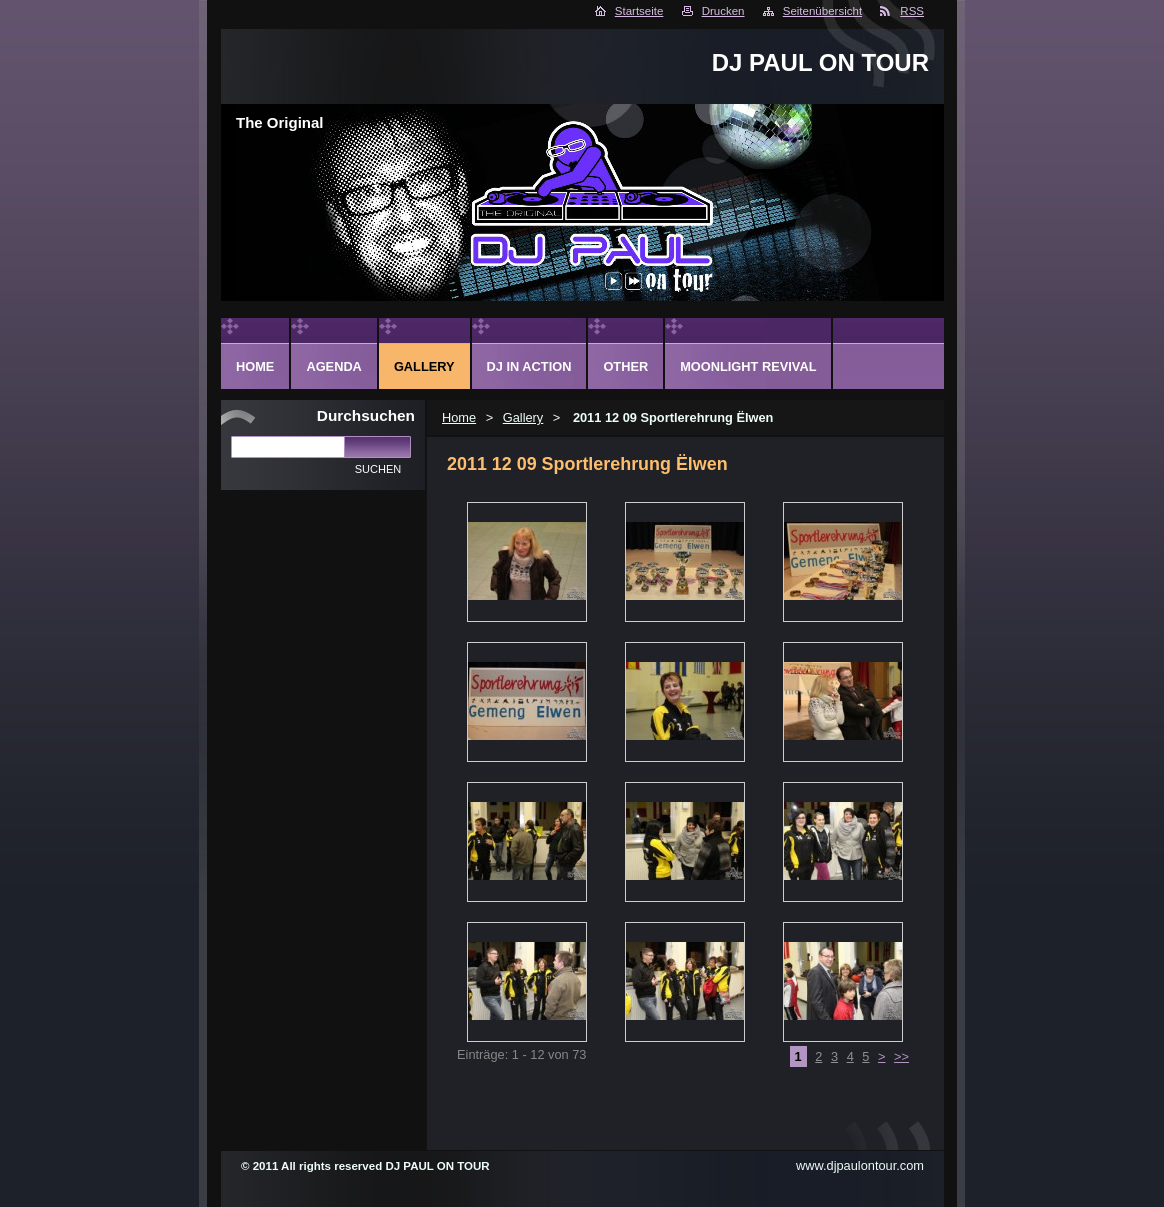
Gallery (523, 417)
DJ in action (529, 366)
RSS (912, 11)
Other (625, 366)
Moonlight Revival (748, 366)
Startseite (639, 11)
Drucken (723, 11)
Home (459, 417)
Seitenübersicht (822, 11)
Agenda (333, 366)
